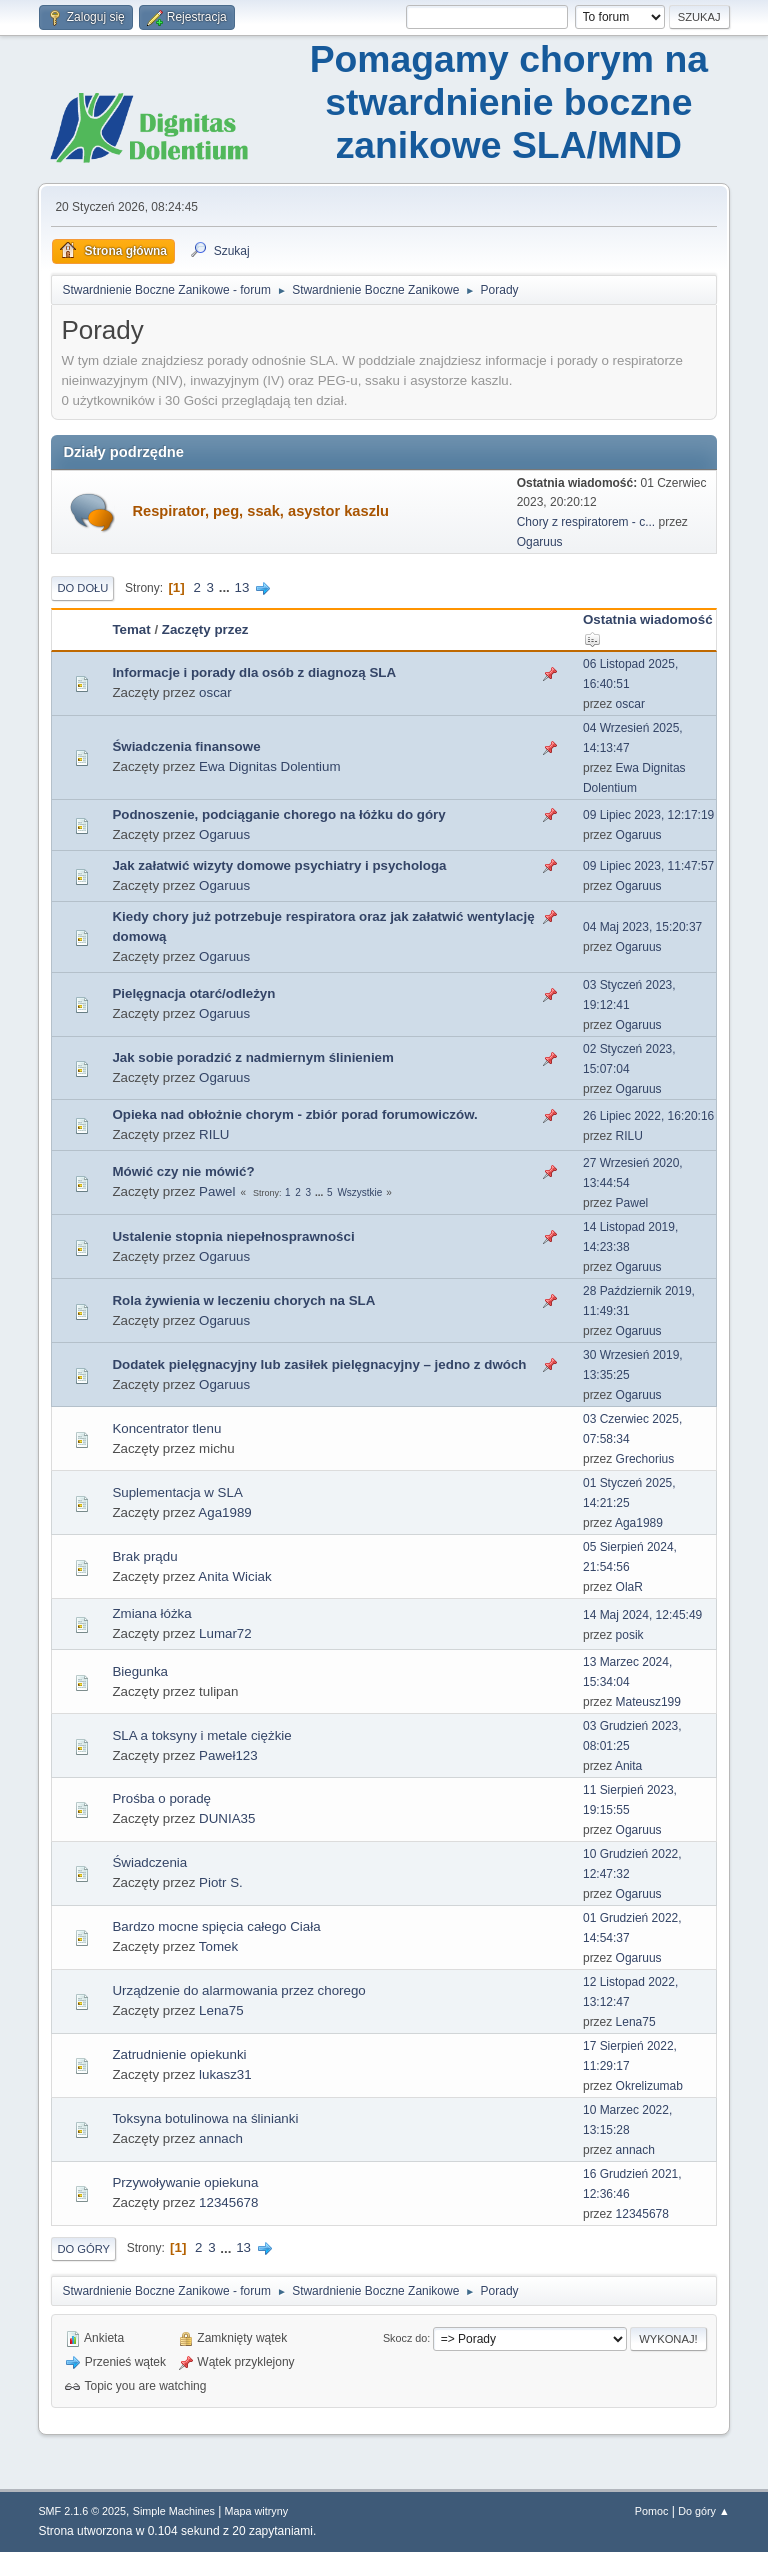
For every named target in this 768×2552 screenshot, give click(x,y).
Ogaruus (540, 542)
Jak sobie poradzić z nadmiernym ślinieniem (252, 1057)
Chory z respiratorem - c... (586, 522)
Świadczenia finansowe (186, 746)
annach (221, 2138)
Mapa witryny (257, 2511)
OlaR (629, 1587)
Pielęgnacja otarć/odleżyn (193, 993)
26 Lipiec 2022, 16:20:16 (648, 1116)
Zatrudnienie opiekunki (179, 2054)
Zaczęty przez (205, 629)
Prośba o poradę (161, 1798)
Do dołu (82, 588)
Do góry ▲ (703, 2511)
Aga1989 (224, 1512)
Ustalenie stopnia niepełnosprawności (233, 1236)
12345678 (228, 2202)
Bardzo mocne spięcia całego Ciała (216, 1926)
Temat (131, 629)
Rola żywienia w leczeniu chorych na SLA (243, 1300)
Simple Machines (174, 2511)
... (226, 587)
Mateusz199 (648, 1702)
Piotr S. (221, 1882)
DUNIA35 (227, 1818)
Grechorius (645, 1459)
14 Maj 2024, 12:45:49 (642, 1615)
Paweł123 (228, 1755)
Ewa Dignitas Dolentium (270, 766)
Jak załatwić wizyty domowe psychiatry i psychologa (279, 865)
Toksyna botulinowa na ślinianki (205, 2118)
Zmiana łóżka (151, 1613)
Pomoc (652, 2511)
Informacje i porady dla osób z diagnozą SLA (254, 672)
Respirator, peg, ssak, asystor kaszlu (260, 511)
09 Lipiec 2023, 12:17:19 (648, 815)
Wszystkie (359, 1192)
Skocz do (405, 2338)
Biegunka (140, 1671)
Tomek (218, 1946)
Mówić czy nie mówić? (183, 1171)
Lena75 (221, 2010)
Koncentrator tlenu (166, 1428)
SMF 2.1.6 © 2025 (82, 2511)
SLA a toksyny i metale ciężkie (201, 1735)
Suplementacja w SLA (177, 1492)
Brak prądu (144, 1556)
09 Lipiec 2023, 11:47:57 (648, 866)
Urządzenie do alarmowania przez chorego (238, 1990)
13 (242, 587)
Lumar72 (225, 1633)
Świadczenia (149, 1862)
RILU (214, 1134)
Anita (628, 1766)
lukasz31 (225, 2074)
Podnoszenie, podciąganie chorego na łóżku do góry (278, 814)
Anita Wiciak (234, 1576)
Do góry (83, 2249)
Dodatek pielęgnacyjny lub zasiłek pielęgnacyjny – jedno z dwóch (319, 1364)
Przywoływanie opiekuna (185, 2182)
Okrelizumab (649, 2086)
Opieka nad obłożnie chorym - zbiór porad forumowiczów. (294, 1114)
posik (630, 1635)
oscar (215, 692)
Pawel (217, 1191)
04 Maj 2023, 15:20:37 (642, 927)
